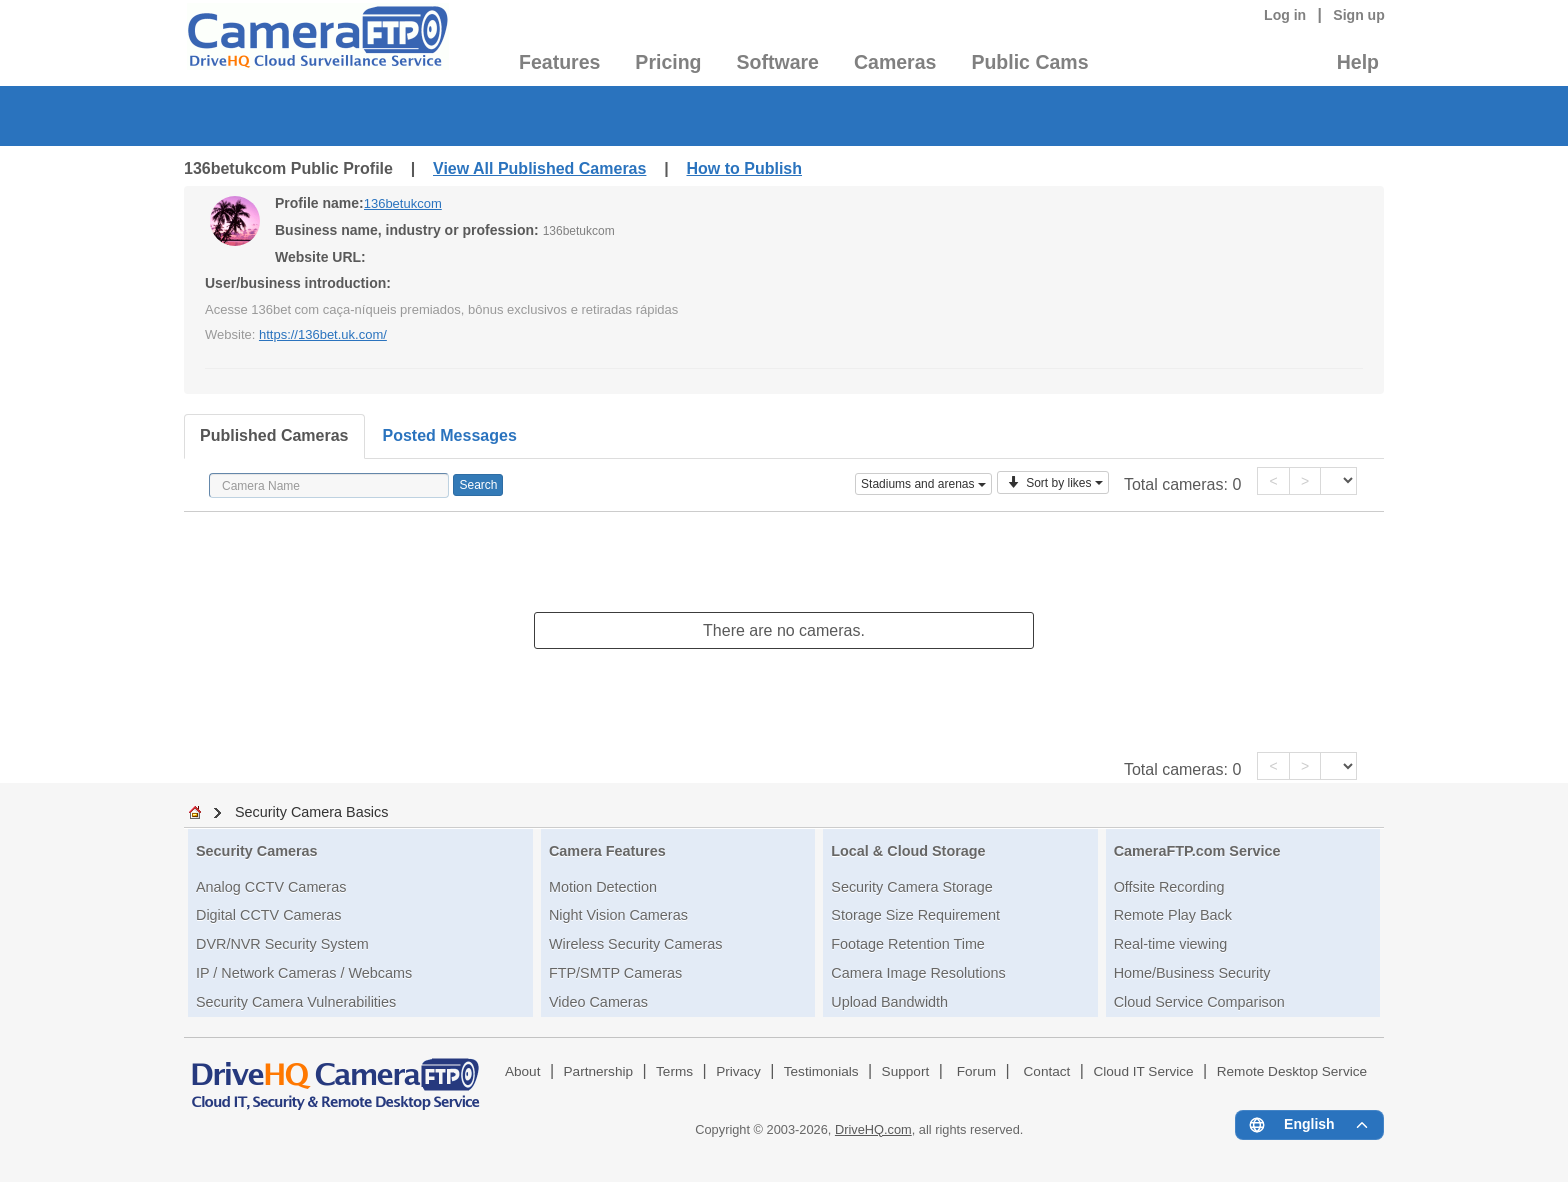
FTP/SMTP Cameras (615, 973)
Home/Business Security (1192, 973)
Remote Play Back (1173, 915)
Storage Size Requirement (915, 915)
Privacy (738, 1071)
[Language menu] (1309, 1125)
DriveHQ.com (873, 1129)
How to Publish (744, 168)
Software (778, 62)
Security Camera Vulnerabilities (296, 1002)
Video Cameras (598, 1002)
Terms (674, 1071)
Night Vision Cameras (618, 915)
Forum (976, 1071)
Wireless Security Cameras (636, 944)
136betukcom (403, 203)
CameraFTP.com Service (1197, 851)
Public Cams (1029, 62)
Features (559, 62)
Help (1358, 62)
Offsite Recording (1169, 887)
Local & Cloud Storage (908, 851)
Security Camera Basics (312, 812)
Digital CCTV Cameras (269, 915)
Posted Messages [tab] (450, 435)
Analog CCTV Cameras (271, 887)
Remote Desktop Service (1292, 1071)
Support (906, 1071)
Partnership (599, 1071)
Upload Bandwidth (889, 1002)
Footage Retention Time (908, 944)
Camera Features (607, 851)
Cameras (895, 62)
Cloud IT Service (1143, 1071)
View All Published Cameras (539, 168)
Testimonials (821, 1071)
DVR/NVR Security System (282, 944)
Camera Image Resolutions (918, 973)
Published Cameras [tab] (274, 435)
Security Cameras (257, 851)
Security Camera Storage (912, 887)
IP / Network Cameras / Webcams (304, 973)
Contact (1047, 1071)
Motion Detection (603, 887)
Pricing (668, 62)
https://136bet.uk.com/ (323, 334)
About (523, 1071)
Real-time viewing (1171, 944)
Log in (1285, 15)
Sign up (1359, 15)
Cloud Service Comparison (1199, 1002)
